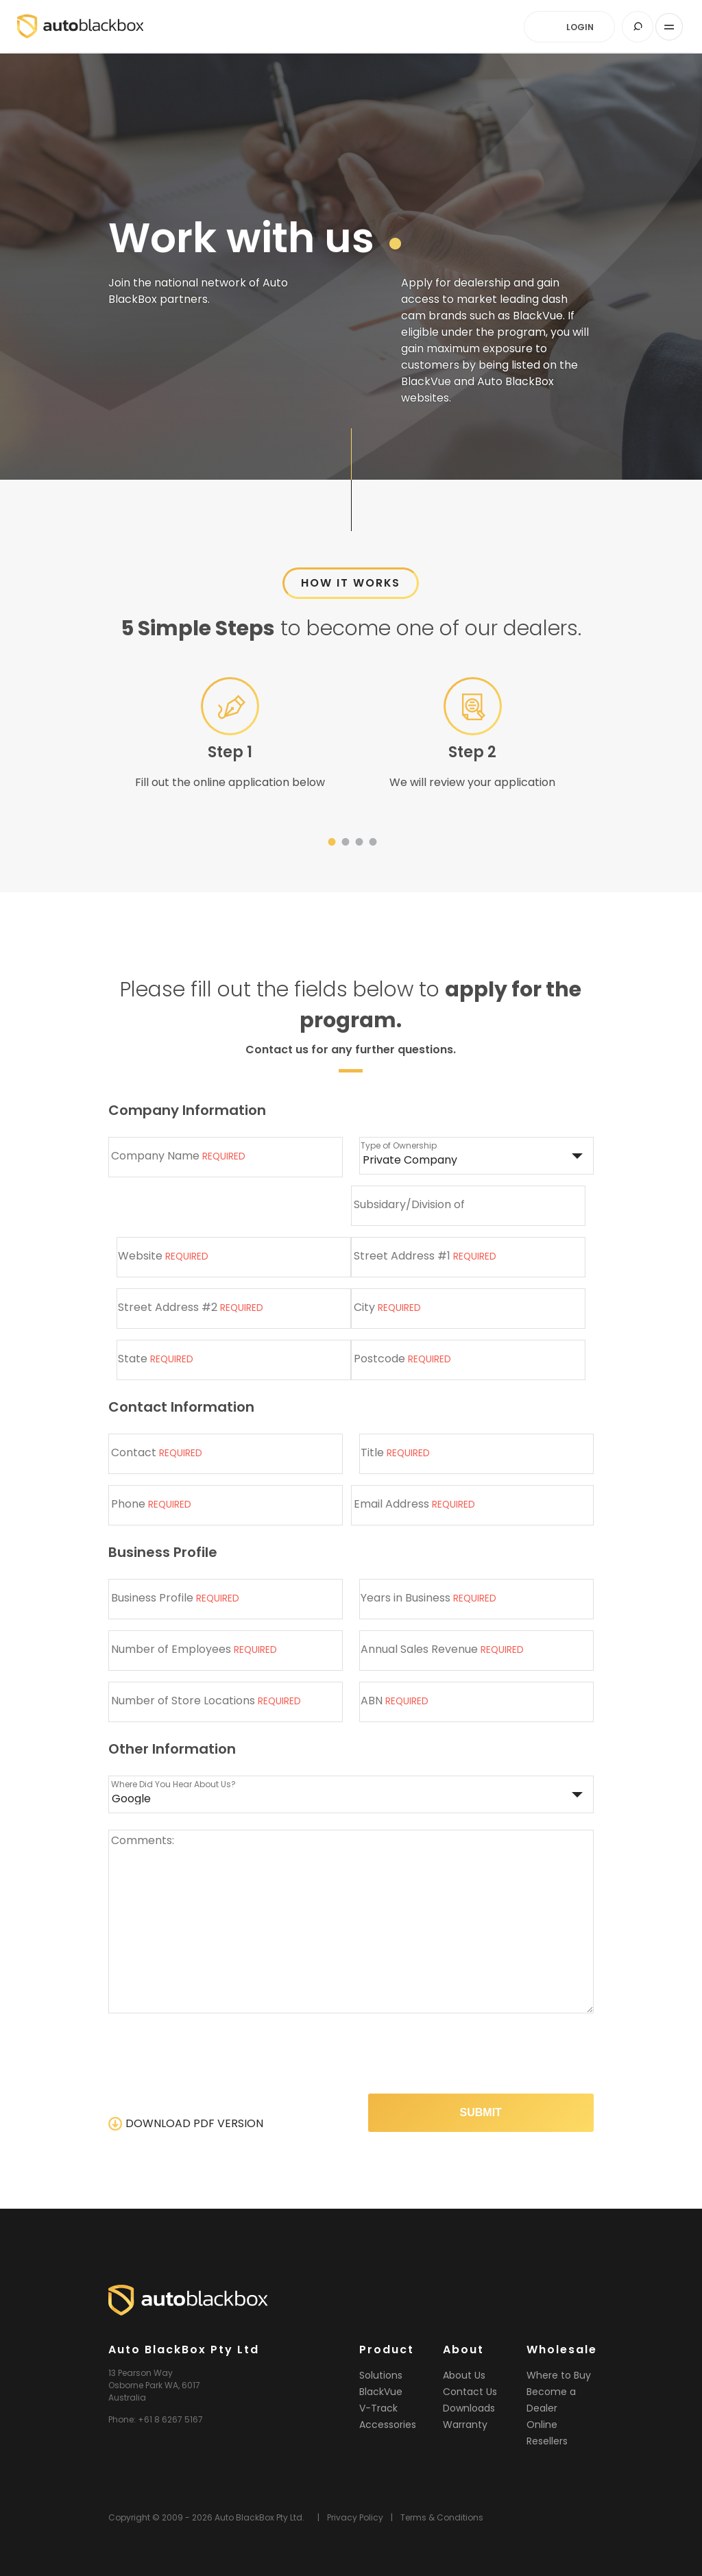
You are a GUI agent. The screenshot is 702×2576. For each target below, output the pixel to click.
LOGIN (578, 27)
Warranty (465, 2424)
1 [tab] (330, 844)
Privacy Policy (355, 2517)
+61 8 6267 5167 (170, 2419)
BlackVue (380, 2392)
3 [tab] (358, 844)
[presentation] (489, 2056)
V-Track (378, 2408)
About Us (464, 2375)
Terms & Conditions (441, 2517)
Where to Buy (558, 2375)
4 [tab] (371, 844)
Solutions (380, 2375)
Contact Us (470, 2392)
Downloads (469, 2408)
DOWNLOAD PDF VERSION (194, 2123)
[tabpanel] (229, 739)
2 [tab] (344, 844)
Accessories (387, 2424)
